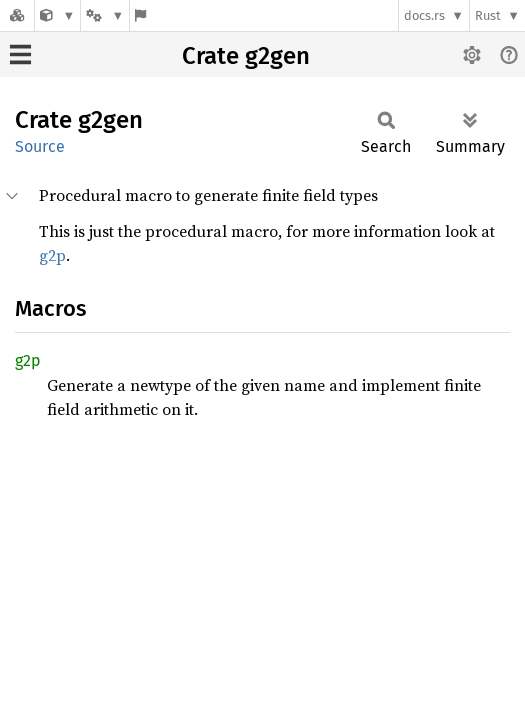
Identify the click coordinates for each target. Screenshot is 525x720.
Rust (488, 15)
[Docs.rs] (17, 15)
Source (40, 146)
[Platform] (105, 15)
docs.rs (424, 15)
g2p (52, 255)
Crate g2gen (246, 56)
